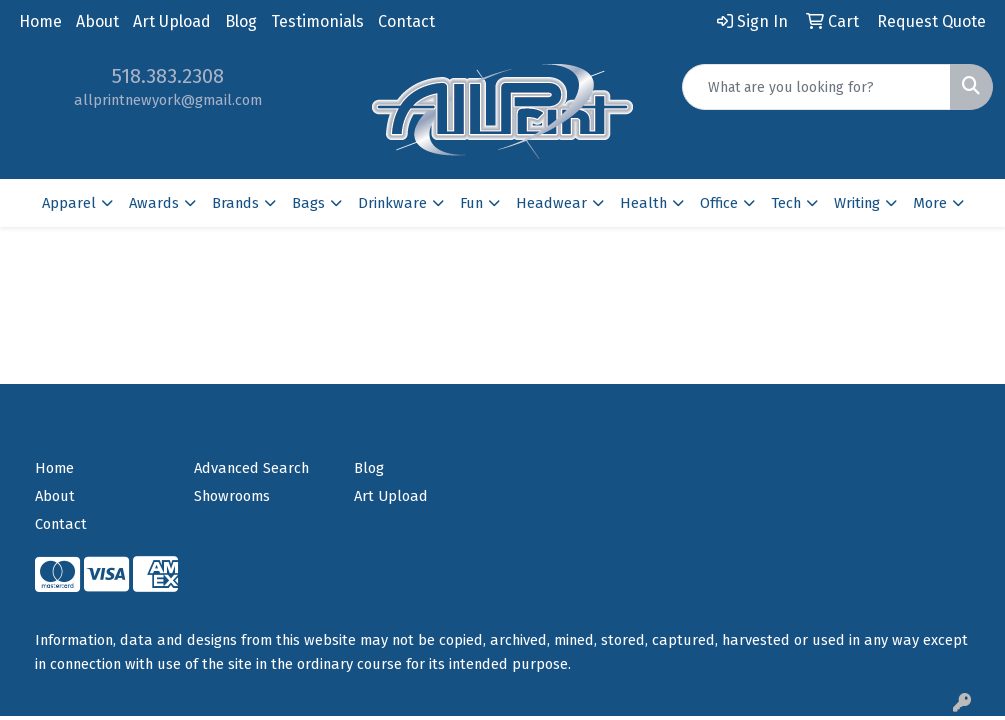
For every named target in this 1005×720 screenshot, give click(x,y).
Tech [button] (786, 203)
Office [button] (719, 203)
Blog (241, 21)
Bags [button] (308, 203)
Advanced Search (251, 468)
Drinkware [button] (392, 203)
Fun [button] (471, 203)
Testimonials (317, 21)
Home (40, 21)
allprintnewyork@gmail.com (168, 100)
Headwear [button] (551, 203)
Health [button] (643, 203)
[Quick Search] (816, 87)
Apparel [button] (69, 203)
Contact (406, 21)
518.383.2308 (168, 76)
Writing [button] (857, 203)
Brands (235, 203)
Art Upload (172, 21)
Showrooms (232, 496)
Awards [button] (154, 203)
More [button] (930, 203)
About (97, 21)
